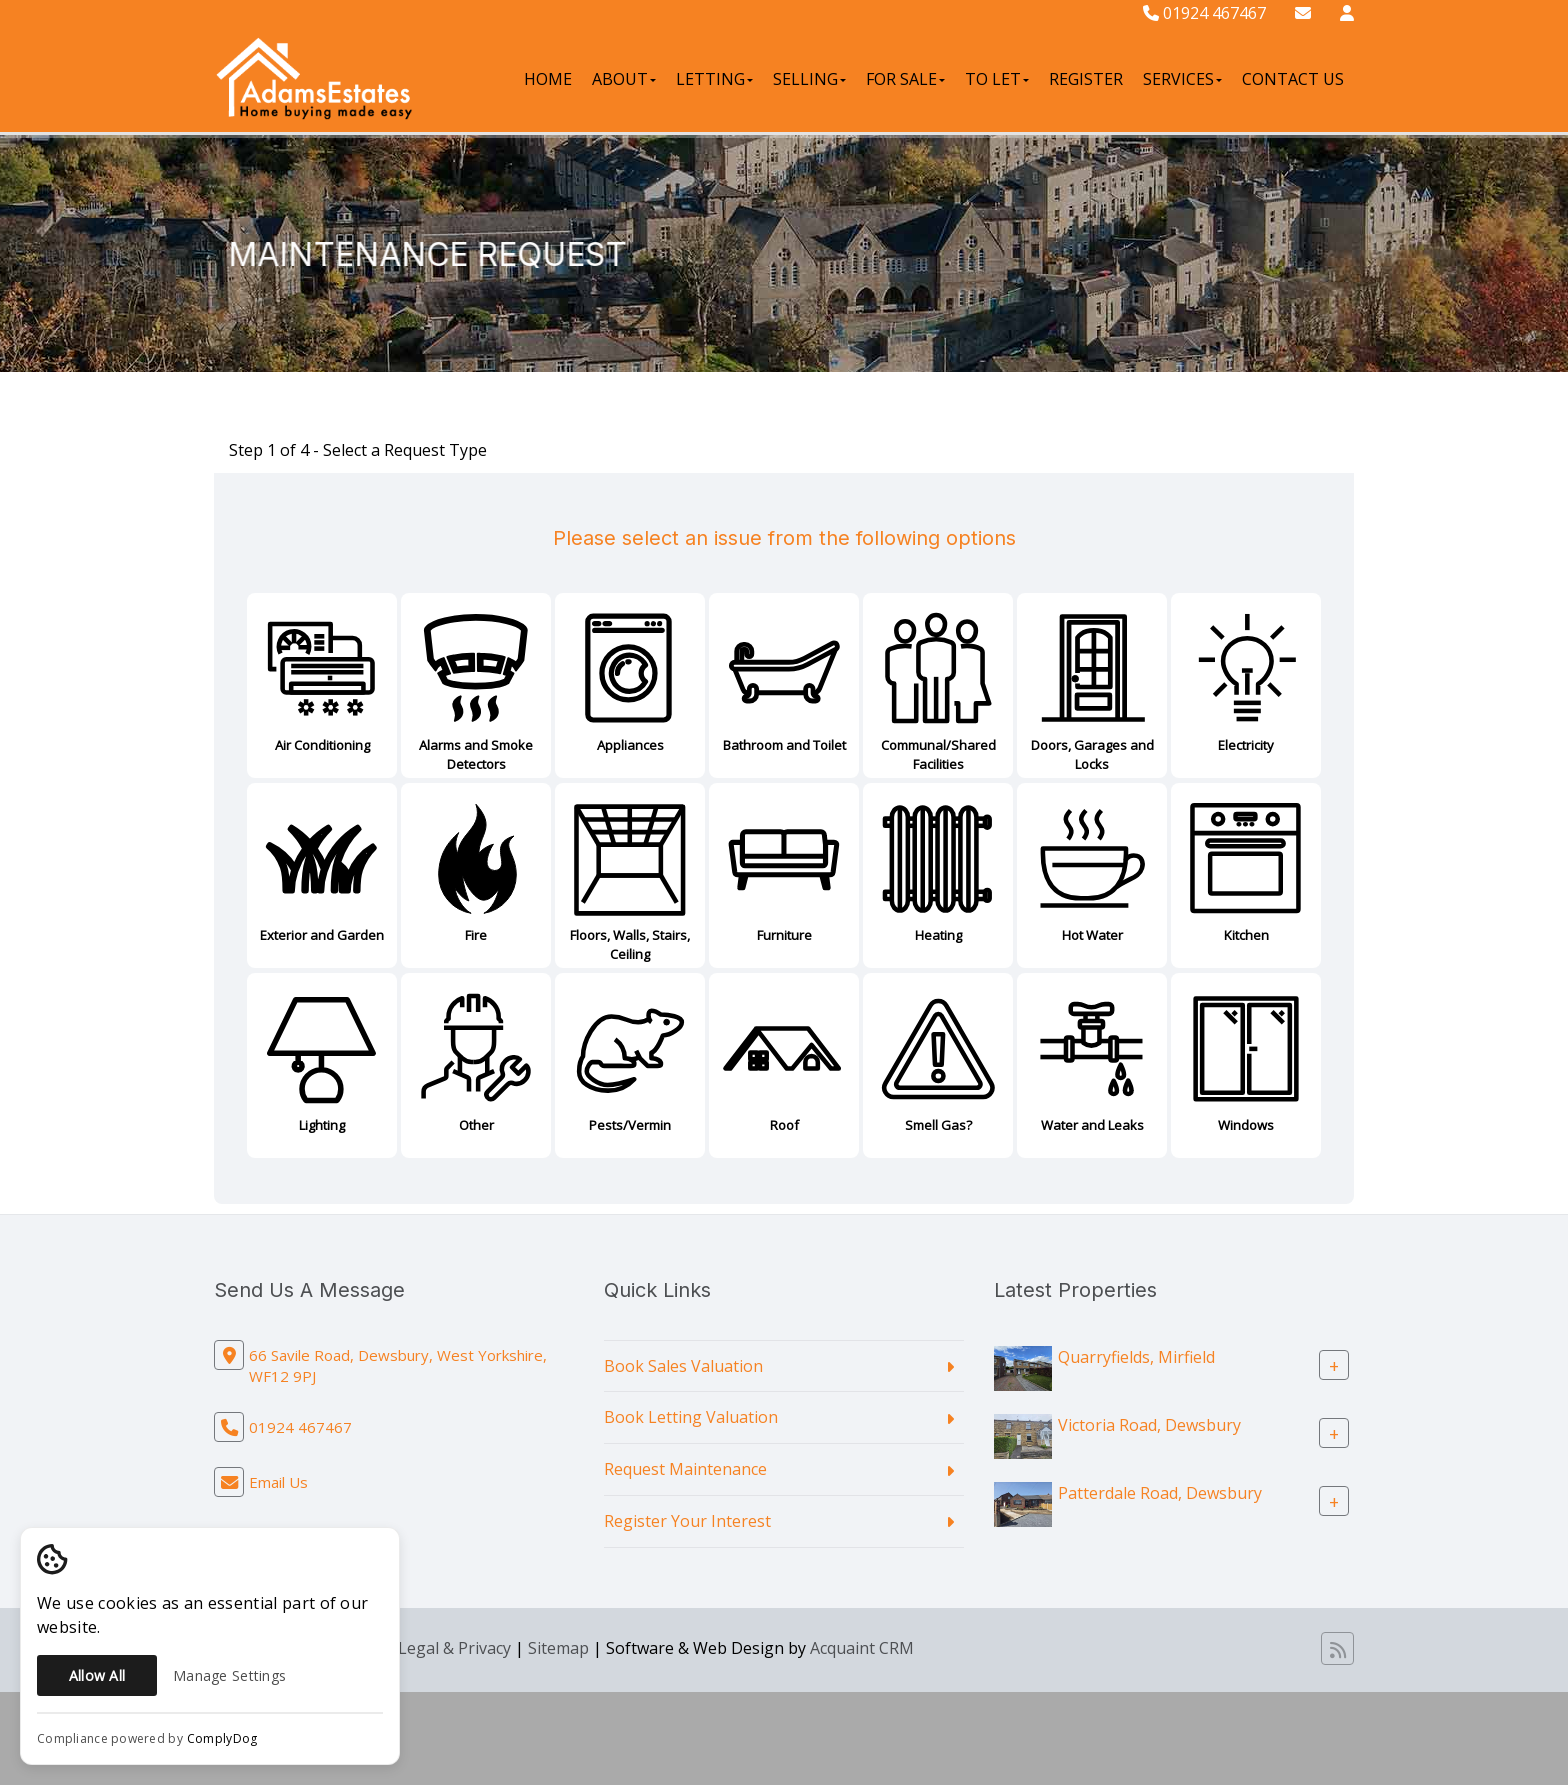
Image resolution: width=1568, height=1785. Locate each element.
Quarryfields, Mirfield (1136, 1356)
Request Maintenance (685, 1469)
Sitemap (558, 1648)
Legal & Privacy (454, 1648)
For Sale (905, 79)
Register (1086, 79)
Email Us (278, 1482)
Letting (714, 79)
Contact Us (1293, 79)
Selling (809, 79)
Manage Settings (229, 1675)
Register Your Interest (687, 1521)
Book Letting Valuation (691, 1417)
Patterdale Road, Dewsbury (1160, 1492)
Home (548, 79)
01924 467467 (1204, 13)
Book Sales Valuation (683, 1366)
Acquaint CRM (862, 1648)
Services (1182, 79)
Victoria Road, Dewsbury (1149, 1424)
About (624, 79)
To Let (997, 79)
